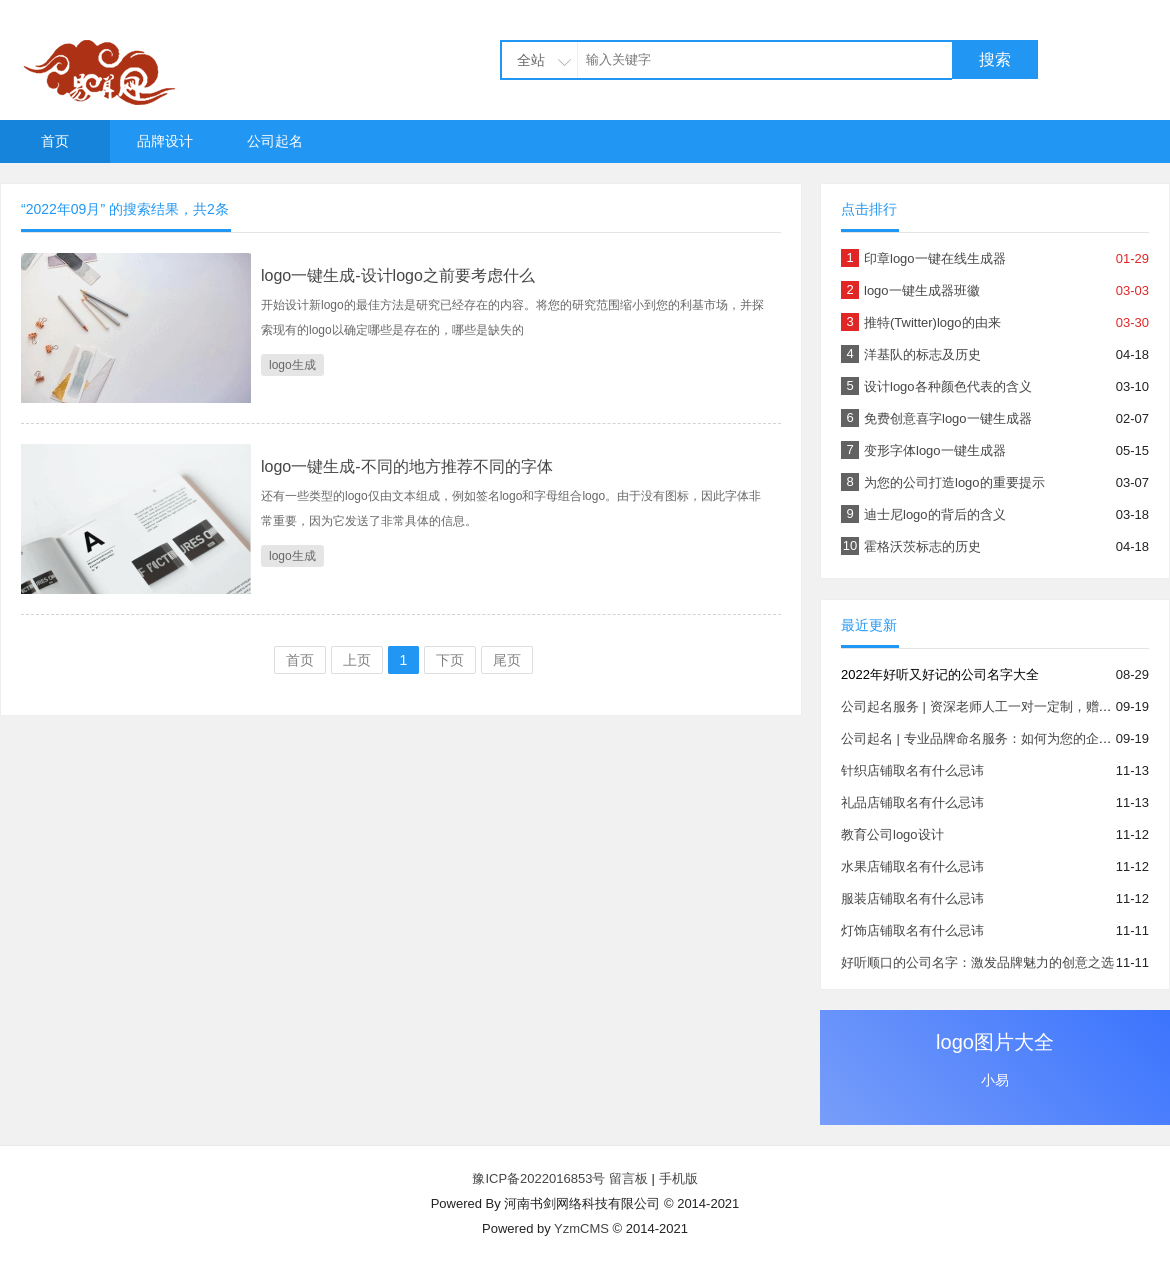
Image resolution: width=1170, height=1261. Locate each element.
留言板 (628, 1178)
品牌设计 (165, 141)
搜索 (995, 59)
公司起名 (275, 141)
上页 (357, 660)
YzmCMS (581, 1228)
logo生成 (292, 365)
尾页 (507, 660)
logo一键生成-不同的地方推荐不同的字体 (407, 466)
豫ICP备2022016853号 (540, 1178)
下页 (450, 660)
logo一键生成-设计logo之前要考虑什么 (398, 275)
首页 (55, 141)
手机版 (678, 1178)
